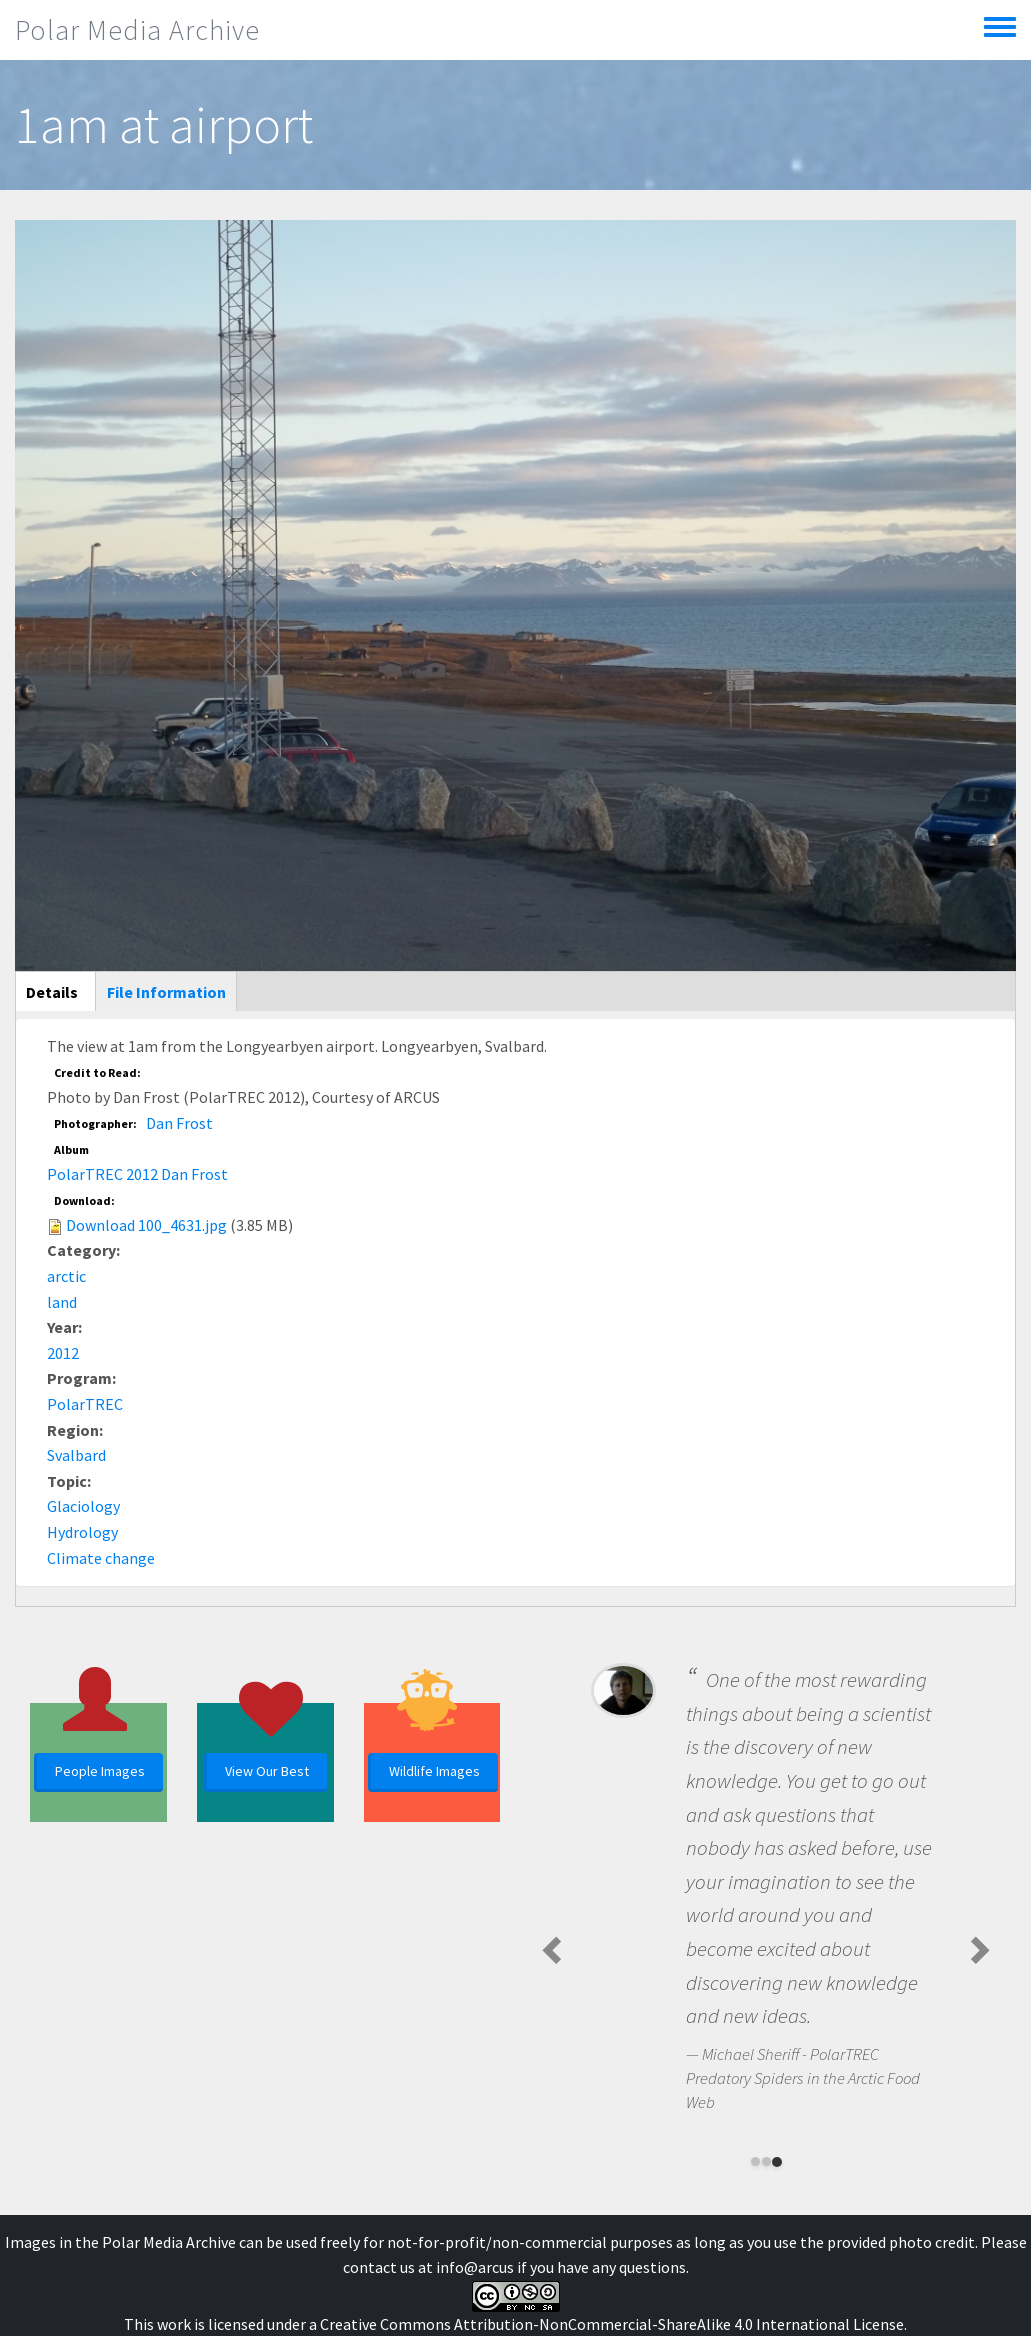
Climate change (101, 1558)
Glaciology (83, 1506)
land (62, 1302)
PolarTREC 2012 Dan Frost (137, 1174)
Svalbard (76, 1455)
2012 (63, 1353)
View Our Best (267, 1771)
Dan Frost (179, 1123)
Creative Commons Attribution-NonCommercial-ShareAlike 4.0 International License (612, 2324)
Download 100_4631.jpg (146, 1225)
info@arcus (475, 2267)
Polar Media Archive (137, 30)
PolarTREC (85, 1404)
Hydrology (82, 1532)
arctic (66, 1276)
